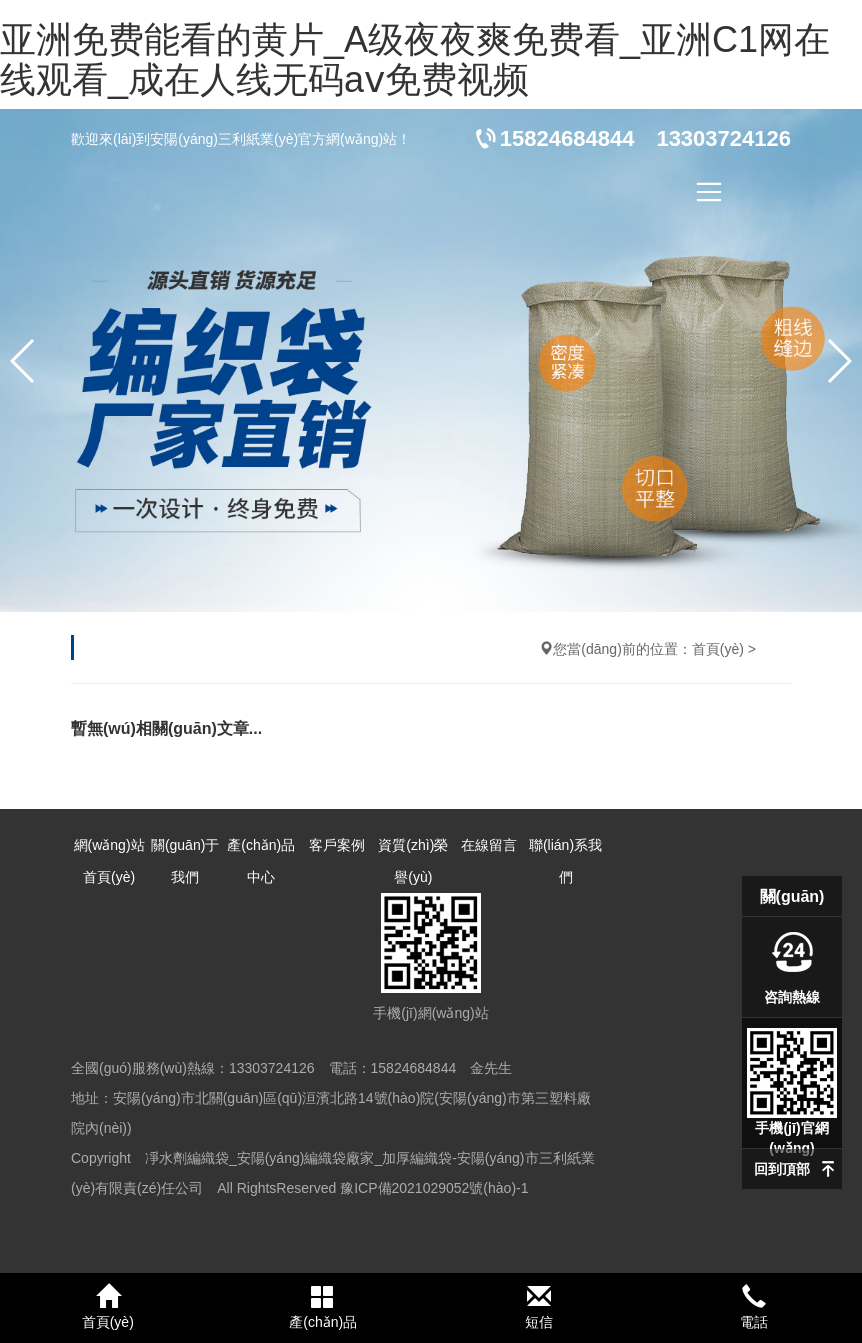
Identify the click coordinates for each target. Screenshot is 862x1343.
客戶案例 (337, 845)
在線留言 (489, 845)
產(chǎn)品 (324, 1307)
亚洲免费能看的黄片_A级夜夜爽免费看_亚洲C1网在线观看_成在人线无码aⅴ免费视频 (415, 59)
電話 (755, 1307)
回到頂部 (782, 1169)
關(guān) (792, 896)
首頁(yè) (718, 649)
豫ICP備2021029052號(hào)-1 (434, 1188)
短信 (539, 1307)
